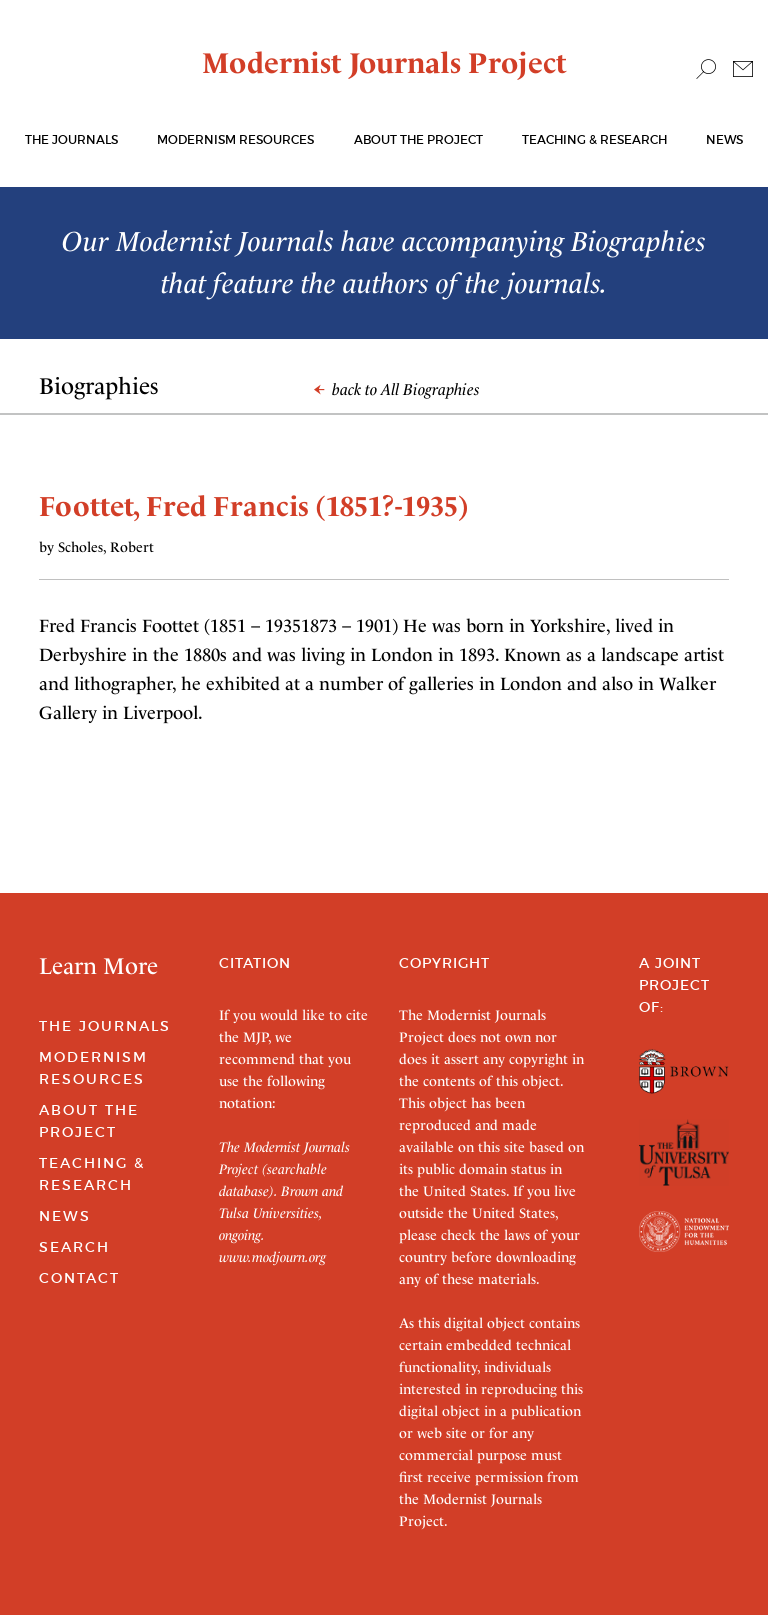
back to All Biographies (397, 389)
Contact (79, 1278)
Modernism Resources (235, 139)
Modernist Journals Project (384, 63)
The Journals (105, 1026)
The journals (71, 139)
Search (74, 1247)
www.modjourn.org (272, 1257)
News (724, 139)
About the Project (418, 139)
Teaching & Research (594, 139)
